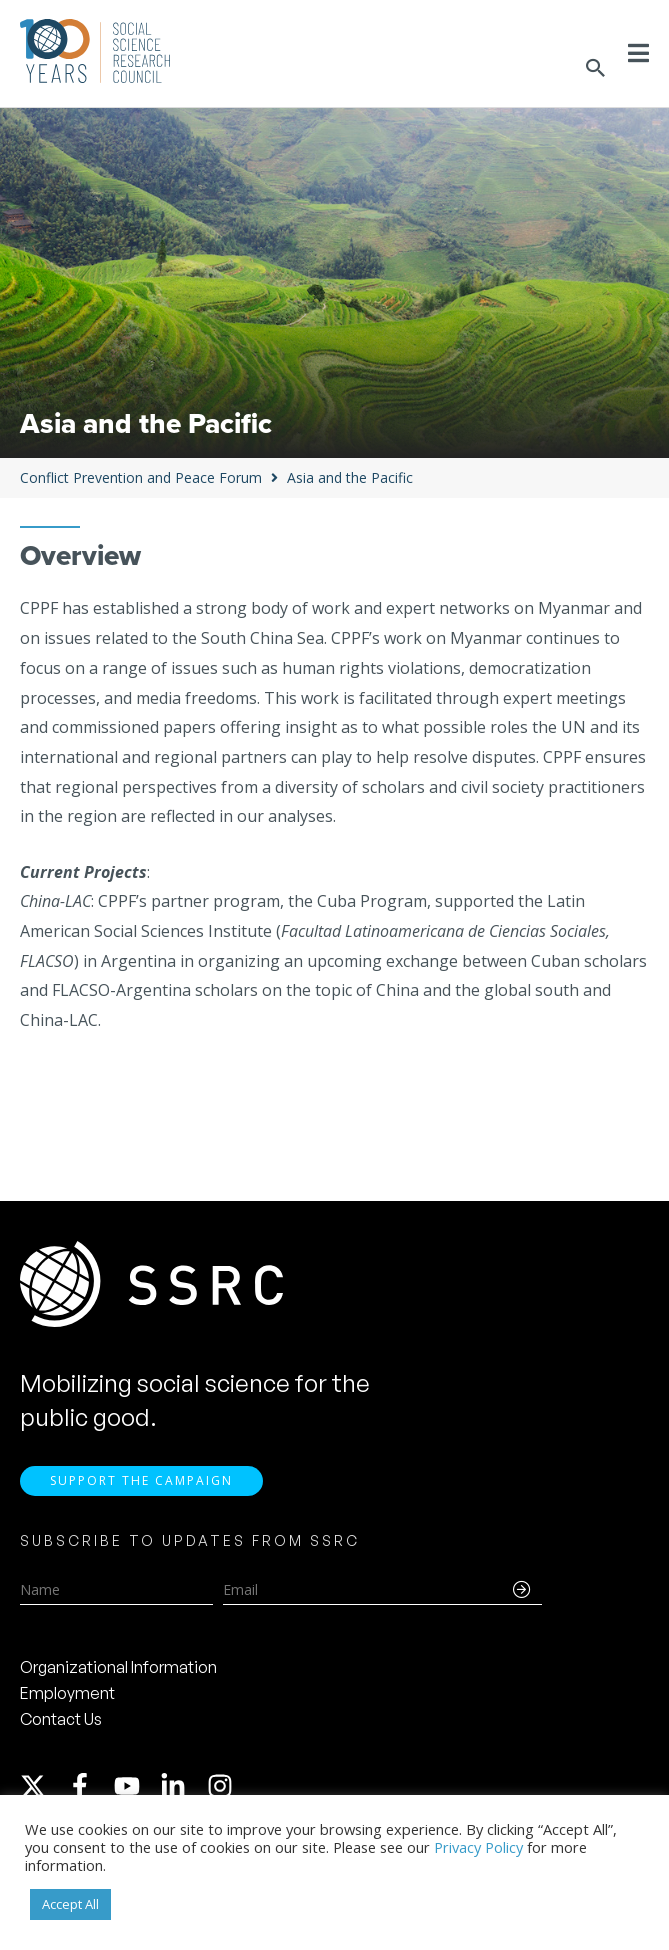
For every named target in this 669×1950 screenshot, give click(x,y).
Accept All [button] (70, 1904)
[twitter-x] (42, 1792)
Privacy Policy (478, 1847)
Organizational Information (118, 1673)
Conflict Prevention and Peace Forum (141, 477)
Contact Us (61, 1725)
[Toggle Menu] (638, 53)
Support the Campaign (141, 1486)
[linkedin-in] (182, 1792)
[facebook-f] (89, 1792)
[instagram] (224, 1792)
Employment (67, 1699)
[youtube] (136, 1792)
